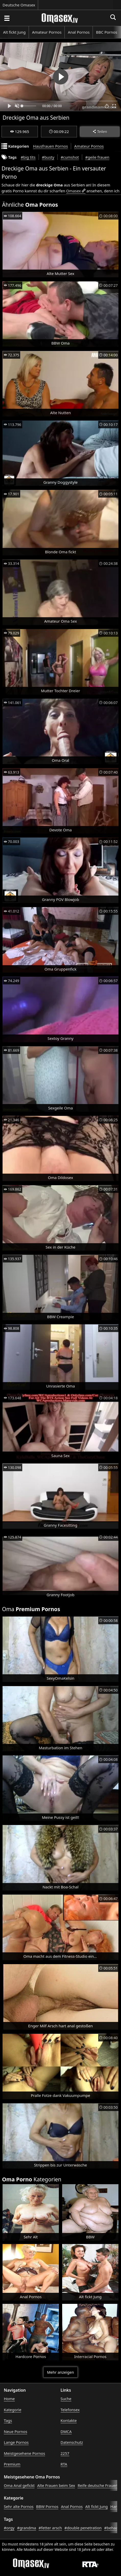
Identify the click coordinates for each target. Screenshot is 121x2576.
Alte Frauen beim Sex (56, 2485)
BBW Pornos (47, 2506)
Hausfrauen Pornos (50, 146)
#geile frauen (97, 157)
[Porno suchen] (7, 18)
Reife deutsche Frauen (98, 2485)
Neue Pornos (15, 2431)
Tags (8, 2420)
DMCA (66, 2431)
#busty (48, 157)
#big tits (28, 157)
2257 (65, 2453)
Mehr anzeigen (60, 2372)
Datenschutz (72, 2442)
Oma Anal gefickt (19, 2485)
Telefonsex (70, 2409)
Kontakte (69, 2420)
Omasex (73, 190)
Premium (12, 2464)
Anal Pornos (79, 32)
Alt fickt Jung (14, 32)
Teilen (100, 131)
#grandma (26, 2527)
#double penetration (83, 2527)
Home (9, 2398)
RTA (64, 2464)
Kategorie (12, 2409)
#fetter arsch (50, 2527)
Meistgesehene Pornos (24, 2453)
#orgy (9, 2527)
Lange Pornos (16, 2442)
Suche (66, 2398)
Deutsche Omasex (19, 4)
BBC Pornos (106, 32)
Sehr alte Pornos (19, 2506)
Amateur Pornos (46, 32)
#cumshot (70, 157)
